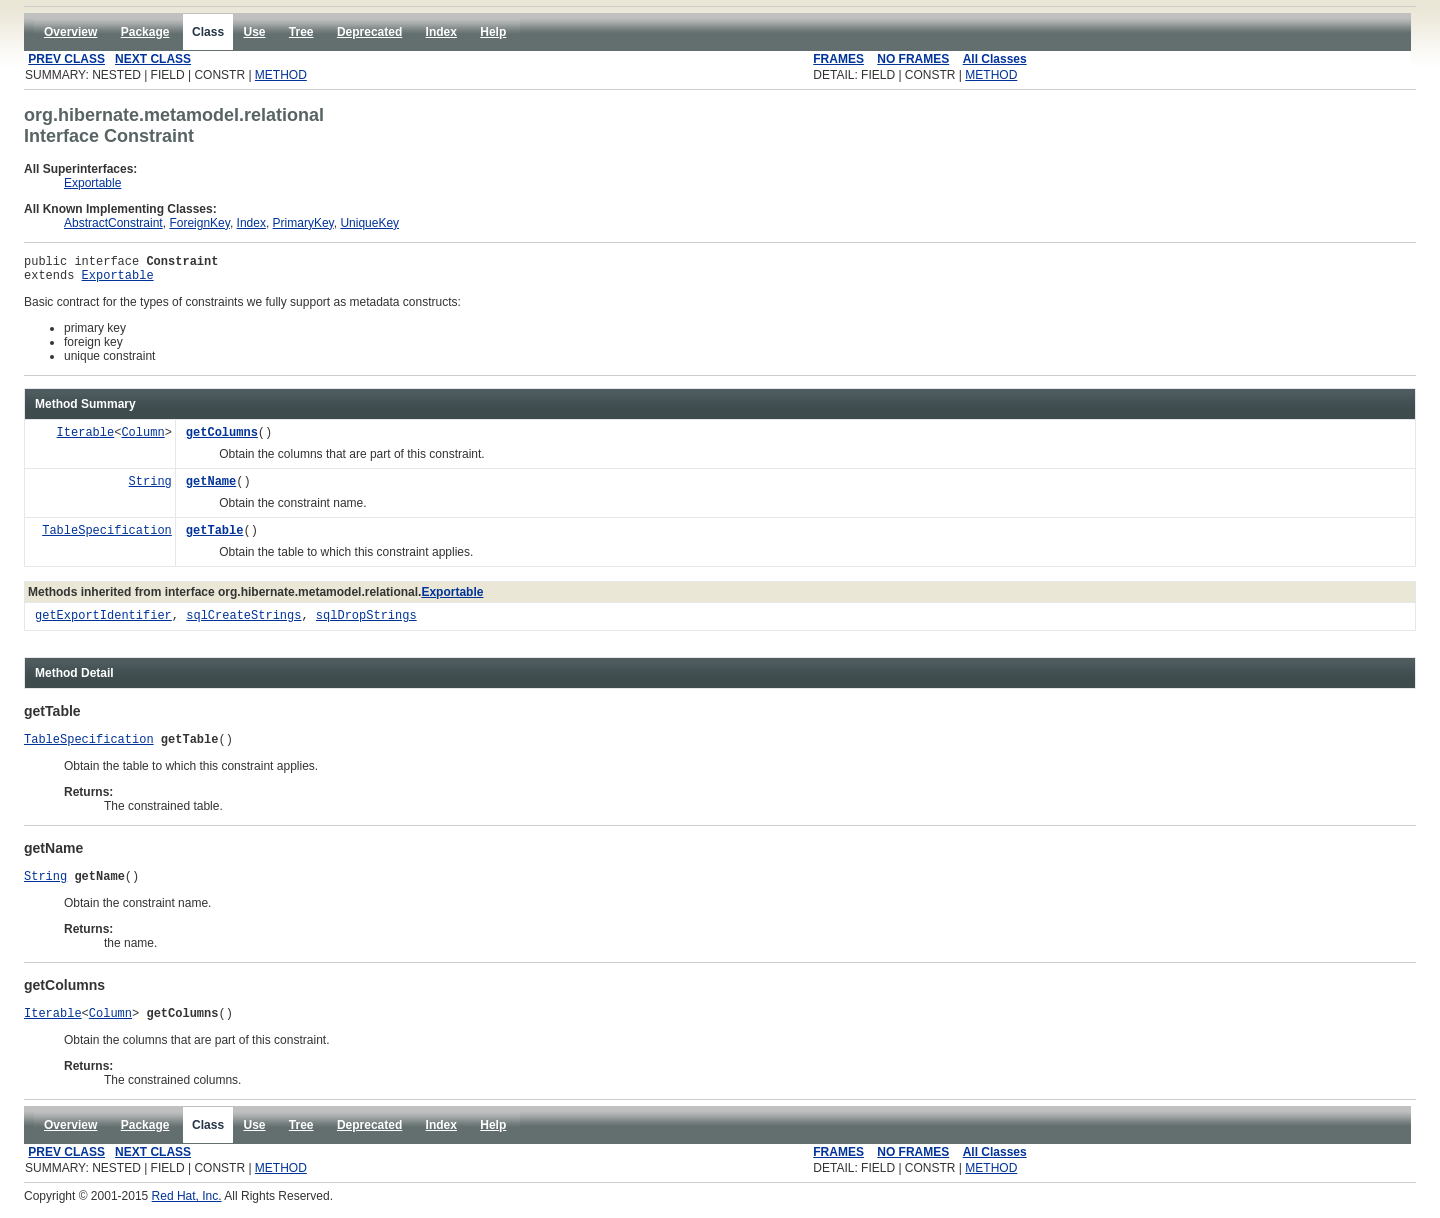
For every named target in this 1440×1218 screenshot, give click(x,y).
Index (251, 223)
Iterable (86, 439)
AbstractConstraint (113, 223)
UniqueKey (369, 223)
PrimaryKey (303, 223)
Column (142, 439)
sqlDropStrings (366, 622)
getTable (215, 537)
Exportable (92, 183)
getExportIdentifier (103, 622)
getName (211, 488)
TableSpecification (107, 537)
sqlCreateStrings (243, 622)
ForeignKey (199, 223)
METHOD (281, 75)
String (150, 488)
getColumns (222, 439)
